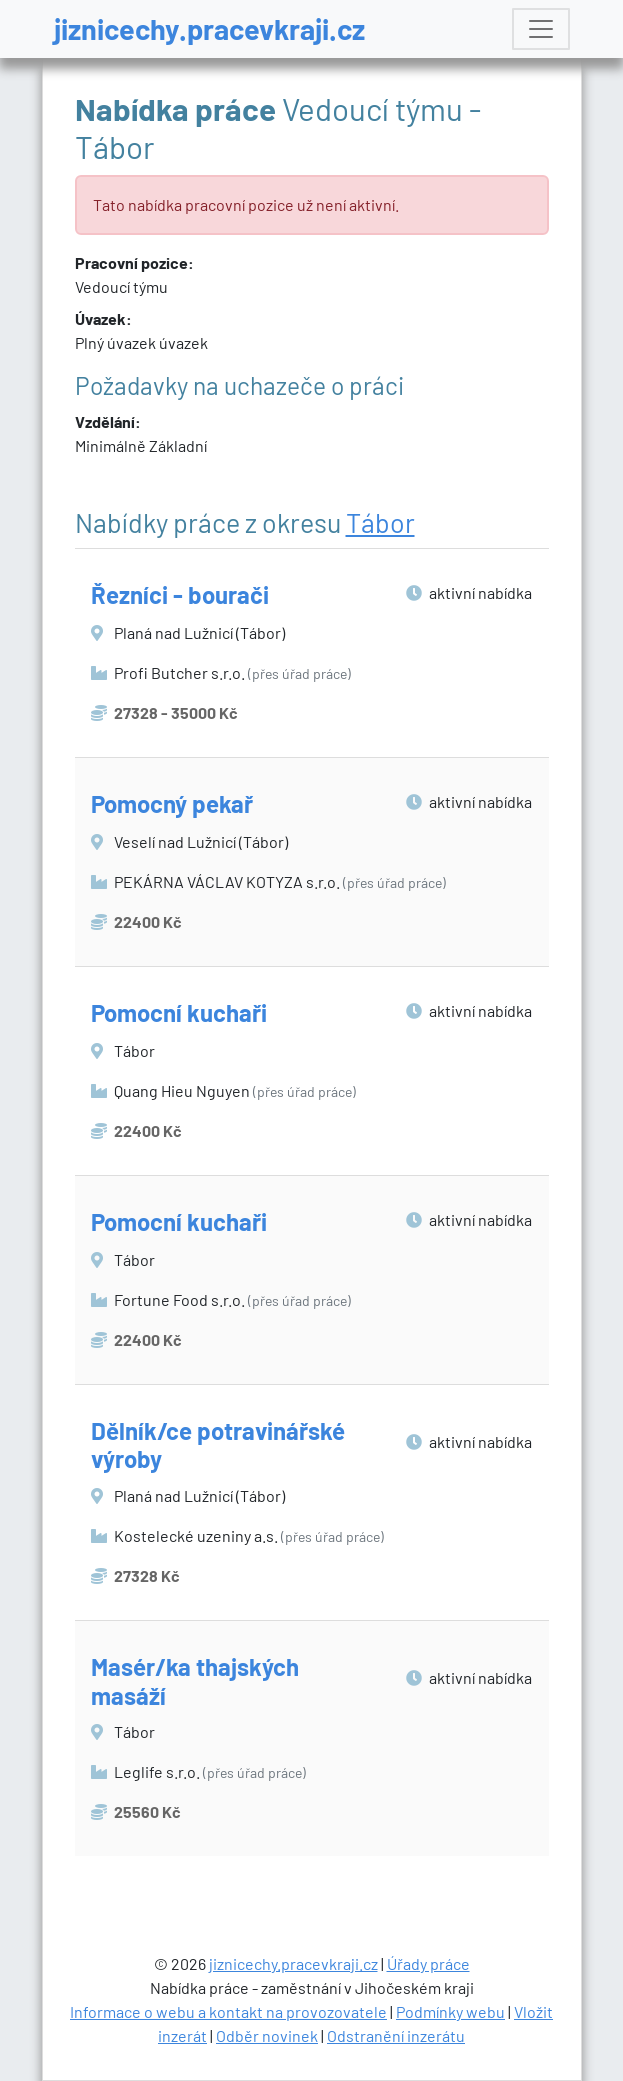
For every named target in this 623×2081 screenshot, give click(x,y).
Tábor (380, 522)
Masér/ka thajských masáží (195, 1681)
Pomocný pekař (172, 803)
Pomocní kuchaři (179, 1012)
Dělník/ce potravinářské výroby (218, 1445)
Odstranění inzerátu (396, 2035)
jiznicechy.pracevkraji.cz (209, 28)
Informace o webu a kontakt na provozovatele (228, 2011)
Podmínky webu (450, 2011)
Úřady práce (428, 1963)
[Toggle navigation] (541, 29)
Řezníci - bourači (180, 594)
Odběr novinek (267, 2035)
